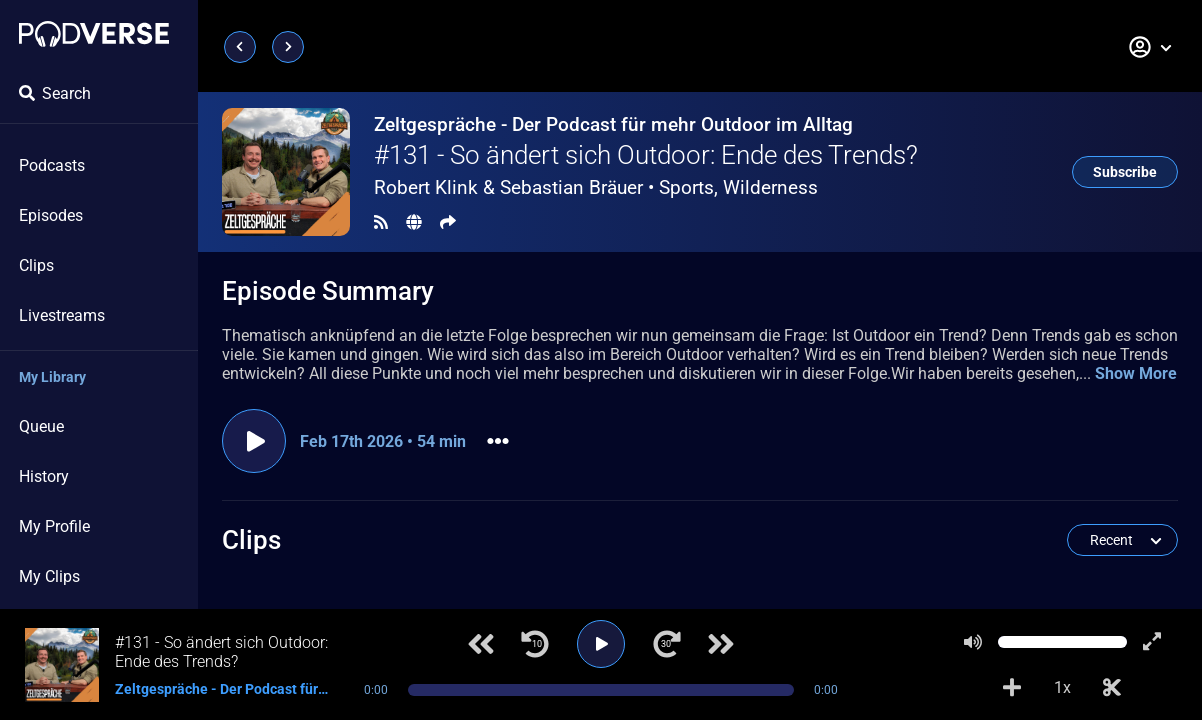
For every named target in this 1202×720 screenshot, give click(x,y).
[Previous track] (481, 644)
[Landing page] (94, 34)
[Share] (448, 222)
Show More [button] (1136, 373)
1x (1062, 687)
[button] (1151, 47)
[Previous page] (240, 47)
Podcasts (52, 165)
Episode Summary (328, 291)
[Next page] (288, 47)
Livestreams (62, 315)
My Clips (49, 576)
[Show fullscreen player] (1152, 642)
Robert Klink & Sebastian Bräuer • (596, 187)
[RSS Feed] (381, 222)
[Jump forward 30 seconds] (667, 644)
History (44, 476)
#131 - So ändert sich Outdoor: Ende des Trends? (646, 155)
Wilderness (770, 187)
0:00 (376, 690)
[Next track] (721, 644)
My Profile (54, 526)
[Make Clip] (1112, 688)
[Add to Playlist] (1012, 688)
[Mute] (973, 642)
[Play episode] (254, 441)
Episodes (51, 215)
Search (55, 93)
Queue (41, 426)
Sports (686, 187)
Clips (36, 265)
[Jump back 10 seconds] (535, 644)
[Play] (601, 644)
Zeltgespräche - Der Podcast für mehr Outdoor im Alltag (613, 124)
